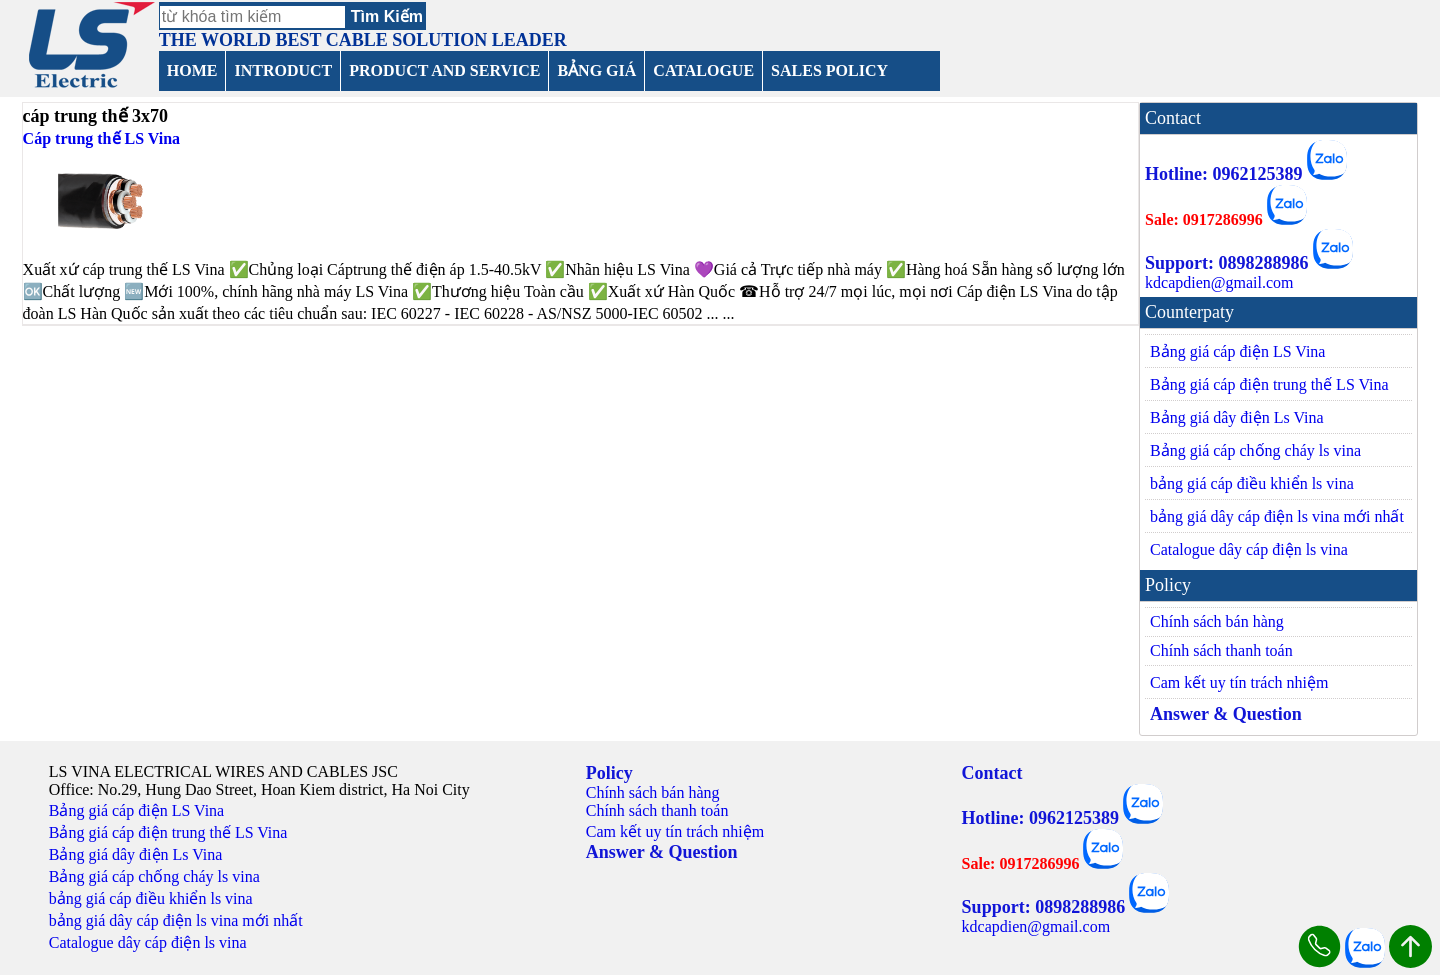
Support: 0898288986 (1227, 263)
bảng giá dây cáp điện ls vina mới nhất (1277, 516)
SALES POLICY (829, 70)
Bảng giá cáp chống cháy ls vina (1255, 450)
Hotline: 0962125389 (1224, 174)
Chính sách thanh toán (1221, 650)
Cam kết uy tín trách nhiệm (1239, 682)
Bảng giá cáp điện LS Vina (1237, 351)
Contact (992, 773)
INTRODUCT (283, 70)
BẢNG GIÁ (596, 70)
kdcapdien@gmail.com (1219, 282)
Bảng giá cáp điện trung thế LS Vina (1269, 384)
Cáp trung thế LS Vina (102, 138)
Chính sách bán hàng (1217, 621)
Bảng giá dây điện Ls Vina (1237, 417)
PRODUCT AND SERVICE (444, 70)
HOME (192, 70)
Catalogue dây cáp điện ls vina (1249, 549)
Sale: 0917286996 (1204, 219)
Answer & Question (1226, 714)
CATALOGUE (703, 70)
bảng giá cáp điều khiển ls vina (1252, 483)
